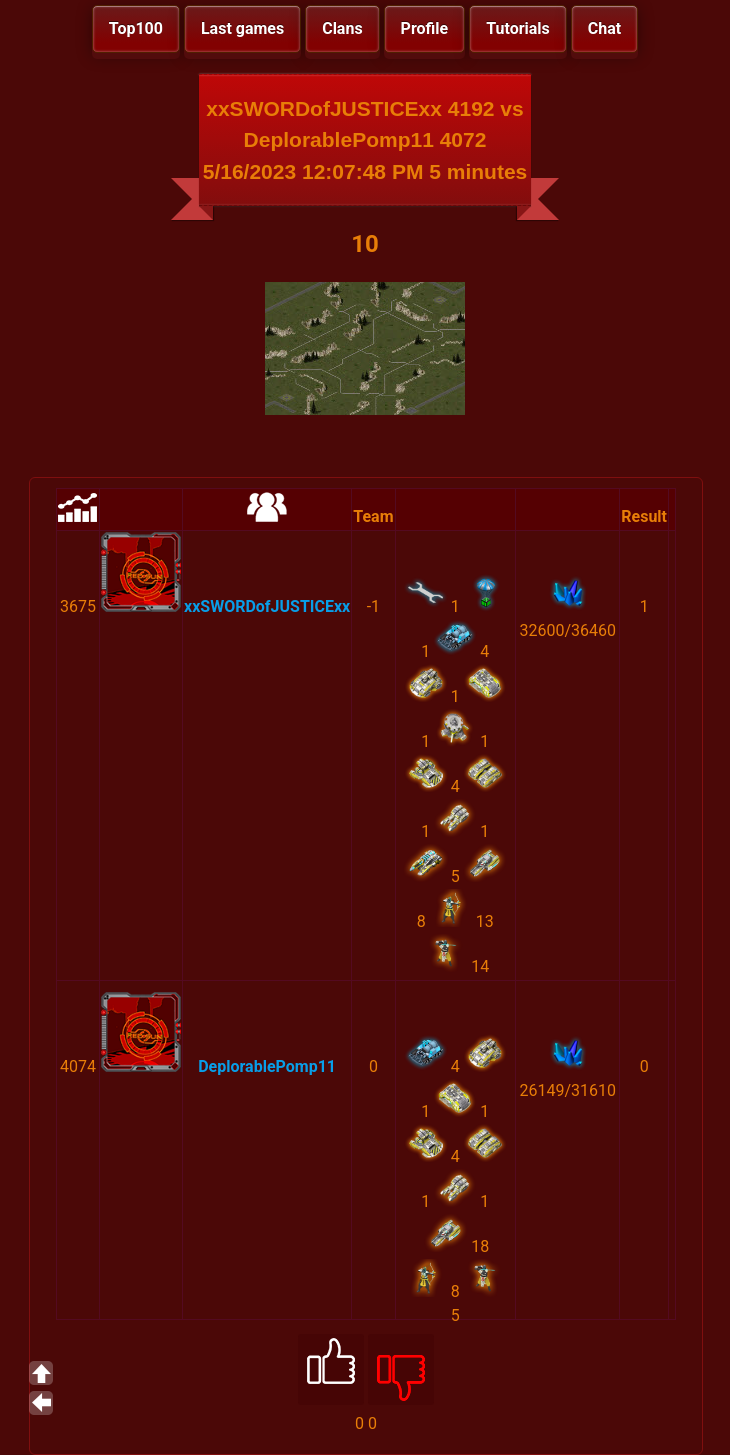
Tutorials (518, 28)
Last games (242, 28)
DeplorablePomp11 (267, 1066)
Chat (604, 28)
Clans (342, 28)
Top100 (136, 28)
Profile (425, 28)
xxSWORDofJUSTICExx (267, 606)
